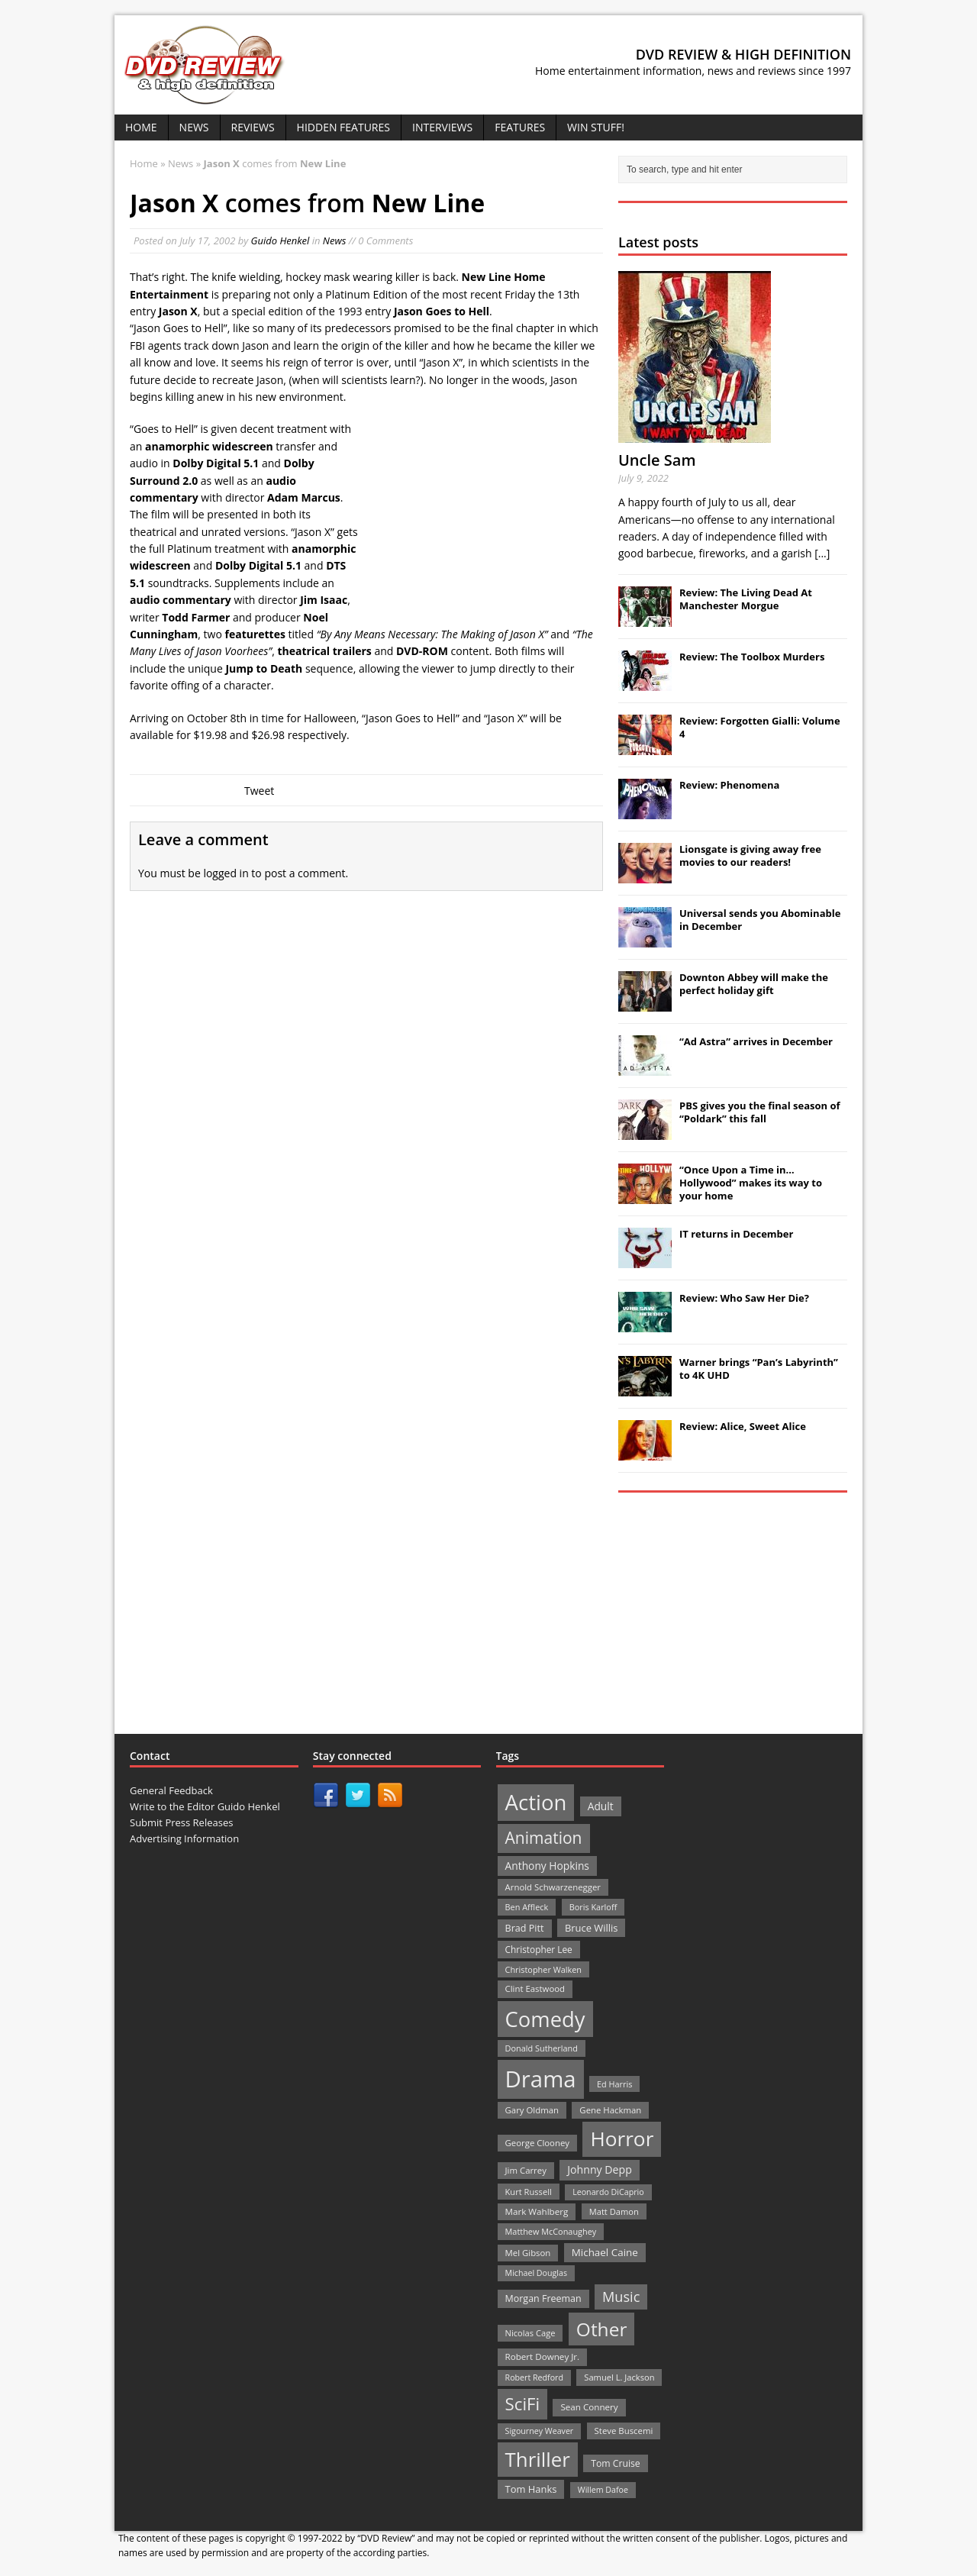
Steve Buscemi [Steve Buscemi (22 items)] (624, 2430)
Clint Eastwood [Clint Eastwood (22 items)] (535, 1988)
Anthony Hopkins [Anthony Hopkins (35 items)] (547, 1865)
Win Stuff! (595, 127)
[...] (822, 553)
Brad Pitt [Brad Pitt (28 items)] (524, 1928)
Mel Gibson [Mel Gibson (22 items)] (528, 2252)
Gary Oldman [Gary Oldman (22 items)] (532, 2110)
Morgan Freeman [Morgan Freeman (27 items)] (543, 2298)
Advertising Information (184, 1838)
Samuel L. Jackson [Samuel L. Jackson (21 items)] (619, 2377)
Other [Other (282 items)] (601, 2329)
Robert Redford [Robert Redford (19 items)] (534, 2377)
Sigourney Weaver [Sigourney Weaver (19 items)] (539, 2431)
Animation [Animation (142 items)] (543, 1837)
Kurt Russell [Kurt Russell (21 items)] (528, 2191)
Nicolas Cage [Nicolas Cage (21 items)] (530, 2333)
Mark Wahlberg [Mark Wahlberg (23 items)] (537, 2211)
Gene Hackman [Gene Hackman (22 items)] (610, 2110)
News (194, 127)
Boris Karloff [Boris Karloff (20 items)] (593, 1907)
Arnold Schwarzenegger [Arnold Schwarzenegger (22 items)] (553, 1887)
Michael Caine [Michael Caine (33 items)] (605, 2252)
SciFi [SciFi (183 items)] (522, 2404)
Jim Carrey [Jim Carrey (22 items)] (526, 2170)
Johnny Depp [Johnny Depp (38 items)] (599, 2169)
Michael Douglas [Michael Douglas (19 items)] (536, 2273)
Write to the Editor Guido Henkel (205, 1806)
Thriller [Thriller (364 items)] (537, 2459)
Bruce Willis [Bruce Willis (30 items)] (591, 1928)
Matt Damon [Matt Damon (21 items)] (614, 2211)
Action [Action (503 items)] (536, 1802)
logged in (225, 873)
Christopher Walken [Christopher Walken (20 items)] (543, 1969)
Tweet (259, 790)
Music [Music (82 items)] (621, 2296)
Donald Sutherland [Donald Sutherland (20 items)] (541, 2048)
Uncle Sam (656, 460)
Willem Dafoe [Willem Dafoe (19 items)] (603, 2489)
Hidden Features (343, 127)
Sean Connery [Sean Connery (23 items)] (588, 2407)
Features (520, 127)
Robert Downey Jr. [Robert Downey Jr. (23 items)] (542, 2356)
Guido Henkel (280, 240)
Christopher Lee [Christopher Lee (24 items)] (538, 1949)
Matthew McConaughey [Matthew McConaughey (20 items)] (551, 2231)
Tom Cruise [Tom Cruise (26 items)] (615, 2463)
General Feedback (171, 1790)
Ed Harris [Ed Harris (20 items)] (614, 2084)
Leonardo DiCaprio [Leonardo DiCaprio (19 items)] (608, 2192)
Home (141, 127)
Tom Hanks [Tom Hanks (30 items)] (531, 2489)
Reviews (253, 127)
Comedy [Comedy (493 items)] (545, 2019)
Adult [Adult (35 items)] (601, 1806)
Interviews (442, 127)
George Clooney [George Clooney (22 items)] (537, 2142)
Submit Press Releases (181, 1822)
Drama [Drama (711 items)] (540, 2079)
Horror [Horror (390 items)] (621, 2138)
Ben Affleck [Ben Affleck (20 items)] (527, 1907)
